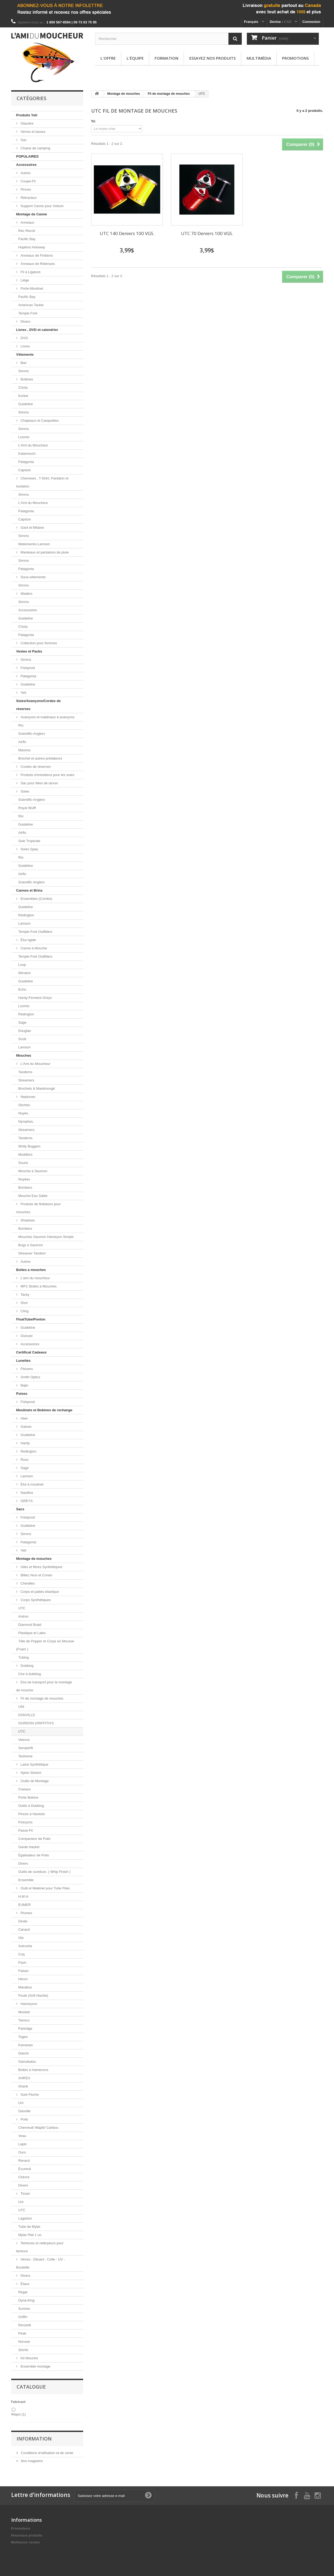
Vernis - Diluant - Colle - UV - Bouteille (40, 2263)
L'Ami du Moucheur (33, 445)
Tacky (25, 1295)
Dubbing (27, 1666)
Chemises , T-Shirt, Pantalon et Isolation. (42, 482)
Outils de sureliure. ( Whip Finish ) (44, 1872)
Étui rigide (28, 940)
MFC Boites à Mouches (38, 1286)
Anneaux (27, 222)
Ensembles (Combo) (36, 899)
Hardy (25, 1443)
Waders (26, 594)
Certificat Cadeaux (31, 1352)
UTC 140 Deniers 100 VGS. (127, 233)
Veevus (24, 1740)
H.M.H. (23, 1896)
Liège (24, 280)
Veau (22, 2136)
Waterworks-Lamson (34, 544)
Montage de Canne (31, 214)
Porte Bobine (28, 1797)
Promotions (295, 58)
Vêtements (25, 354)
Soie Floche (29, 2095)
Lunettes (23, 1361)
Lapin (22, 2144)
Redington (26, 915)
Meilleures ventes (25, 2542)
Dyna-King (26, 2300)
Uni (21, 2103)
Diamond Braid (29, 1625)
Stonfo (23, 2350)
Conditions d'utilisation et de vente (47, 2453)
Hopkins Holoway (31, 247)
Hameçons (28, 2004)
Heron (23, 1979)
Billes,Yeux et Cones (36, 1575)
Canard (24, 1929)
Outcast (26, 1336)
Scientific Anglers (31, 882)
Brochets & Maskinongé (36, 1088)
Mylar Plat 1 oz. (30, 2235)
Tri (93, 121)
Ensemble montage (35, 2366)
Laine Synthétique (34, 1764)
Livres (25, 346)
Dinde (22, 1921)
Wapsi (18, 2414)
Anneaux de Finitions (36, 255)
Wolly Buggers (29, 1146)
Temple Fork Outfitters (35, 932)
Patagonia (26, 462)
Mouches (23, 1055)
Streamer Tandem (32, 1253)
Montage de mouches (34, 1559)
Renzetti (24, 2325)
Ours (22, 2152)
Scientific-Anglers (31, 734)
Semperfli (25, 1748)
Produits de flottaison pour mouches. (38, 1208)
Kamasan (25, 2045)
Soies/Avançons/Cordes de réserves (38, 705)
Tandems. (25, 1138)
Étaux (25, 2284)
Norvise (24, 2342)
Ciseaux (24, 1789)
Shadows (27, 1220)
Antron (23, 1616)
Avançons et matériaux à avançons (47, 717)
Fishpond (27, 668)
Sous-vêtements (33, 577)
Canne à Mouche (33, 948)
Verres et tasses (33, 132)
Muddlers (25, 1154)
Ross (24, 1460)
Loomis (24, 437)
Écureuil (24, 2169)
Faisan (23, 1971)
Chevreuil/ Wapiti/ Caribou (38, 2128)
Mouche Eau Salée (33, 1196)
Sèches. (24, 1105)
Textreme (25, 1756)
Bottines (26, 379)
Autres (25, 173)
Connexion (311, 22)
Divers (25, 321)
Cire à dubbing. (30, 1674)
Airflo (22, 742)
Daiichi (23, 2053)
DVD (24, 338)
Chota (23, 387)
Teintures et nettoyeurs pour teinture (40, 2247)
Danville (24, 2111)
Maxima (24, 750)
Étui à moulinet (32, 1484)
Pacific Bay (26, 239)
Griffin (22, 2317)
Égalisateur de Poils (33, 1855)
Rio (21, 725)
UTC (22, 1608)
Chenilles (27, 1583)
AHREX (24, 2078)
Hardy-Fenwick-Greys (35, 998)
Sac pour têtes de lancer (39, 783)
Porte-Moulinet (31, 288)
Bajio (24, 1385)
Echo (22, 989)
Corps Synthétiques (35, 1600)
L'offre (108, 58)
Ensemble (26, 1880)
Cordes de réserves (35, 767)
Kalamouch (27, 454)
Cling (24, 1311)
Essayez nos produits (212, 58)
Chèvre (24, 2177)
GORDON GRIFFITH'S (36, 1723)
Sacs (20, 1509)
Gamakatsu (27, 2062)
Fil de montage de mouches (41, 1698)
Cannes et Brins (29, 890)
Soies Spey (29, 849)
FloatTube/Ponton (31, 1319)
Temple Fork (28, 313)
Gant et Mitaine (32, 528)
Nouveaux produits (27, 2535)
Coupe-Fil (28, 181)
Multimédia (259, 58)
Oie (21, 1938)
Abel (24, 1418)
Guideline (25, 404)
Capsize (24, 470)
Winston (24, 973)
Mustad (24, 2012)
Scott (22, 1039)
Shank (23, 2086)
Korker (23, 396)
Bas (23, 363)
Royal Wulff (27, 808)
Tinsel (25, 2194)
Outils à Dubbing (31, 1806)
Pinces (25, 189)
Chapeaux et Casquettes (39, 421)
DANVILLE (26, 1715)
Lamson (24, 923)
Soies (24, 791)
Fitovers (26, 1369)
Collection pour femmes (38, 643)
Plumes (26, 1913)
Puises (21, 1394)
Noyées (24, 1179)
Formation (166, 58)
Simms (23, 371)
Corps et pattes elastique (39, 1592)
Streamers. (26, 1130)
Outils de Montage (34, 1781)
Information (34, 2438)
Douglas (24, 1031)
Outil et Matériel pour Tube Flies (45, 1888)
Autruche (25, 1946)
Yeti (23, 693)
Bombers (25, 1187)
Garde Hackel (28, 1847)
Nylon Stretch (31, 1773)
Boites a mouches (31, 1270)
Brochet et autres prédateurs (40, 758)
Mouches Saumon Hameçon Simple (46, 1237)
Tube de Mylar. (29, 2227)
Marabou (25, 1987)
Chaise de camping (35, 148)
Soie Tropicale (29, 841)
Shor (24, 1303)
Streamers (26, 1080)
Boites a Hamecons (33, 2070)
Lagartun (25, 2218)
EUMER (24, 1905)
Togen (23, 2037)
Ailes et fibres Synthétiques (41, 1567)
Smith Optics (30, 1377)
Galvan (26, 1427)
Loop (22, 965)
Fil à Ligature (30, 272)
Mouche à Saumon (32, 1171)
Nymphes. (26, 1121)
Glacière (27, 123)
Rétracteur (28, 198)
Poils (24, 2119)
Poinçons (25, 1822)
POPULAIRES (27, 156)
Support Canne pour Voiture (42, 206)
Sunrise (24, 2309)
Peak (22, 2333)
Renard (24, 2161)
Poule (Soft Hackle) (33, 1995)
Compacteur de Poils (34, 1839)
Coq (21, 1954)
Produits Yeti (26, 115)
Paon (22, 1962)
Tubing (23, 1657)
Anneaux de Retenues (37, 264)
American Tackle (31, 305)
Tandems (25, 1072)
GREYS (26, 1501)
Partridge (25, 2029)
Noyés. (23, 1113)
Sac (23, 140)
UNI (21, 1707)
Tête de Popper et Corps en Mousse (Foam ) (45, 1645)
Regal (22, 2292)
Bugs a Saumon (30, 1245)
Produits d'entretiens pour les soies (47, 775)
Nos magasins (31, 2461)
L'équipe (135, 58)
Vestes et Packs (29, 651)
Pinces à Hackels (31, 1814)
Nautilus (26, 1493)
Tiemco (24, 2020)
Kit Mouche (29, 2358)
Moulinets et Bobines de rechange (44, 1410)
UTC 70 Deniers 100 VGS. (207, 233)
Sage (22, 1022)
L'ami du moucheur (35, 1278)
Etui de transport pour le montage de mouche (44, 1686)
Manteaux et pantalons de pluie (44, 552)
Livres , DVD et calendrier (37, 330)
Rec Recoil (26, 231)
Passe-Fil (25, 1830)
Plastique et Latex (32, 1633)
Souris (23, 1163)
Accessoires (26, 165)
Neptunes (27, 1097)
